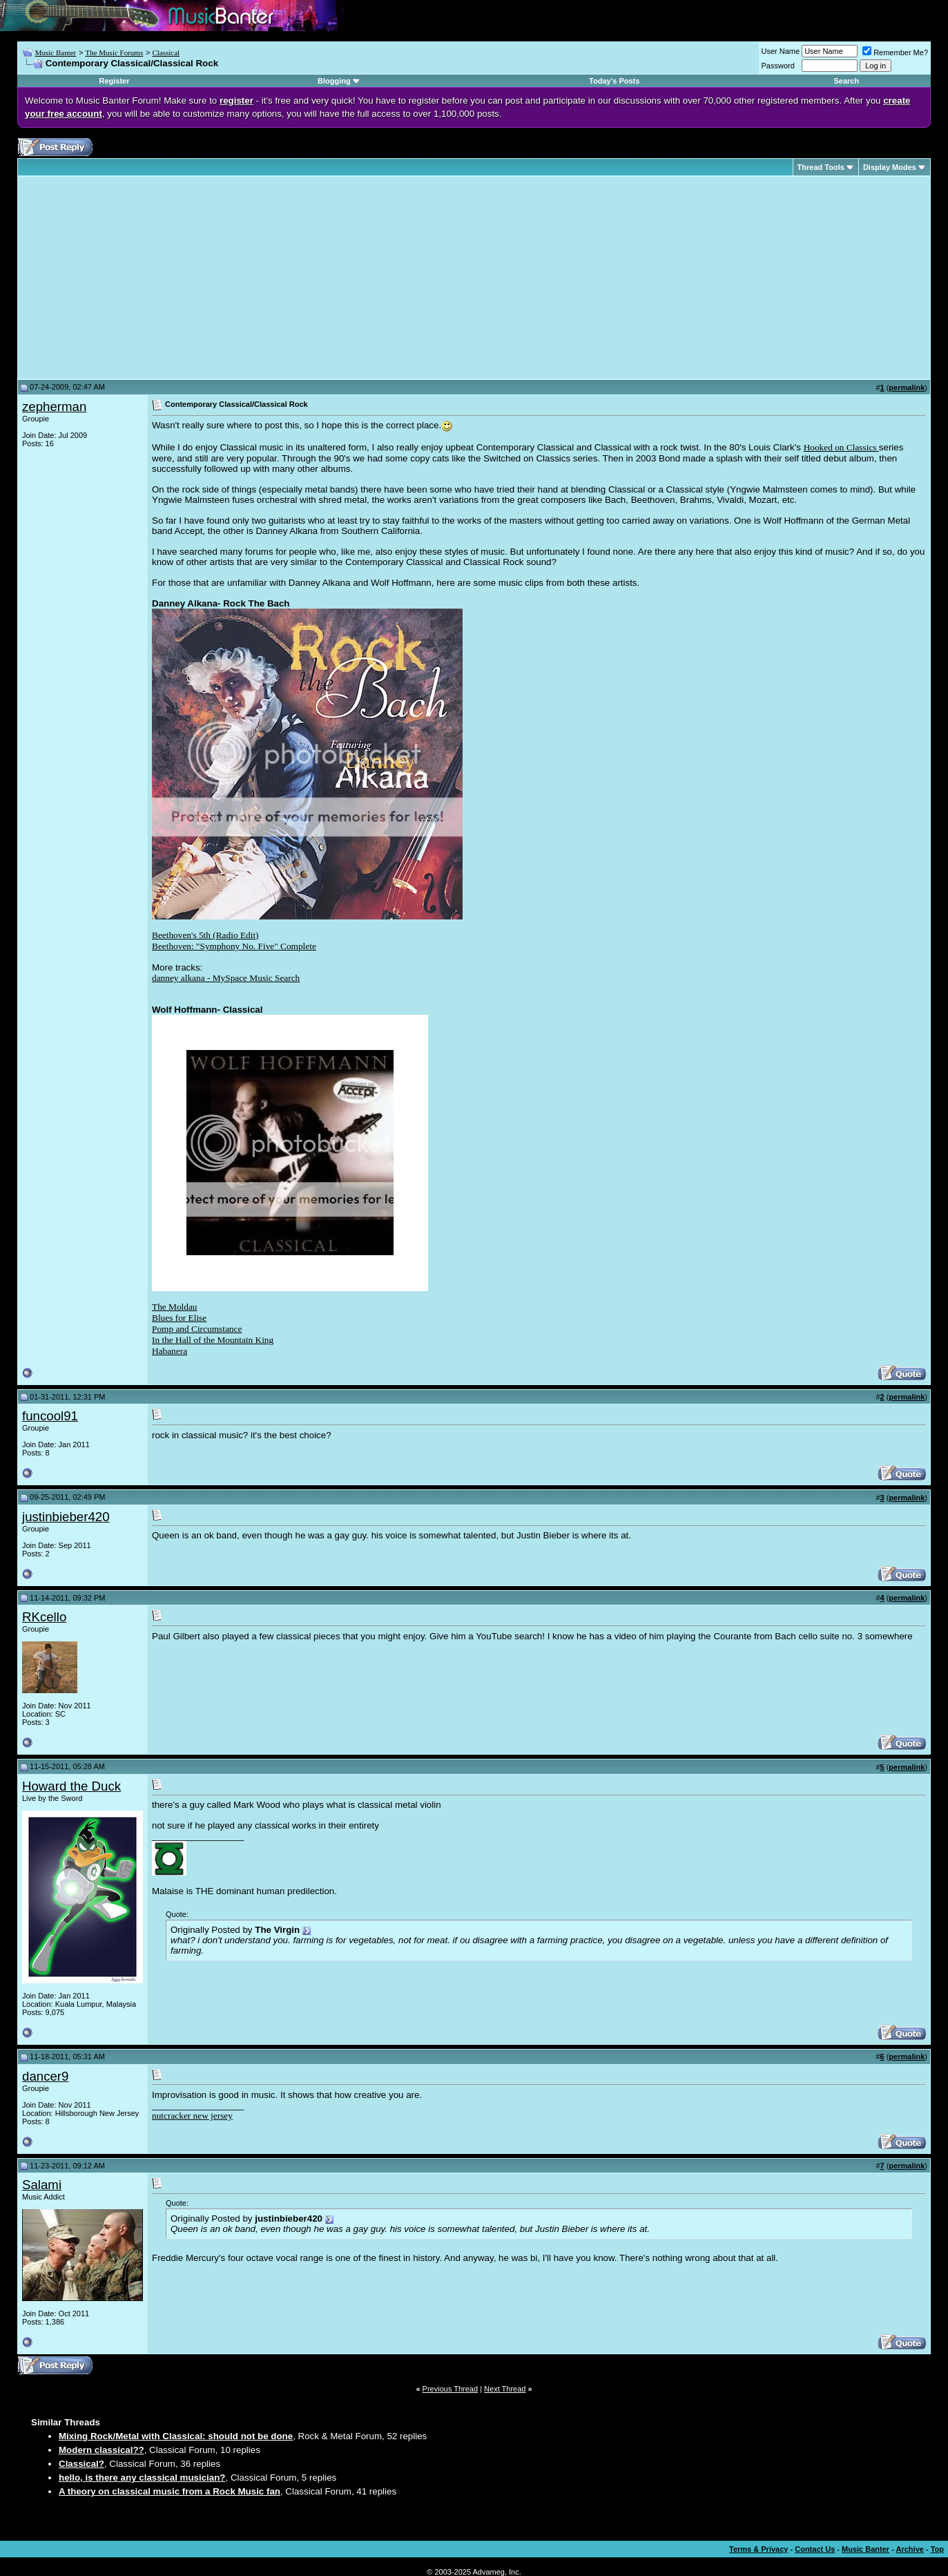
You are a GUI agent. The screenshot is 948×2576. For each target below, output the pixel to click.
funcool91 (50, 1416)
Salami (41, 2184)
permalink (907, 387)
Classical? (81, 2464)
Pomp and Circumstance (197, 1329)
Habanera (169, 1351)
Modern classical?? (101, 2450)
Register (114, 81)
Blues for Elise (179, 1318)
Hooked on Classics (841, 447)
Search (847, 81)
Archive (910, 2549)
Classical (166, 52)
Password (778, 65)
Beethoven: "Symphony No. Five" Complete (234, 946)
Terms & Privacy (758, 2549)
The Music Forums (114, 52)
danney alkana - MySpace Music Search (226, 978)
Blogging (334, 81)
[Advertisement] (138, 277)
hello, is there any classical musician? (142, 2477)
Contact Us (815, 2549)
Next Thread (504, 2389)
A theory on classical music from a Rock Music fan (169, 2491)
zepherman (54, 406)
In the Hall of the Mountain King (212, 1340)
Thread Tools (820, 167)
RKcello (44, 1617)
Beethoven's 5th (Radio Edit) (205, 935)
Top (937, 2549)
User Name (781, 51)
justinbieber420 (66, 1516)
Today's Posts (614, 81)
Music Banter (56, 52)
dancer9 (45, 2076)
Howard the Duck (71, 1786)
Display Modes (889, 167)
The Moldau (174, 1306)
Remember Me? (895, 52)
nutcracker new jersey (192, 2115)
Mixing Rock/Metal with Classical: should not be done (176, 2436)
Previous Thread (450, 2389)
